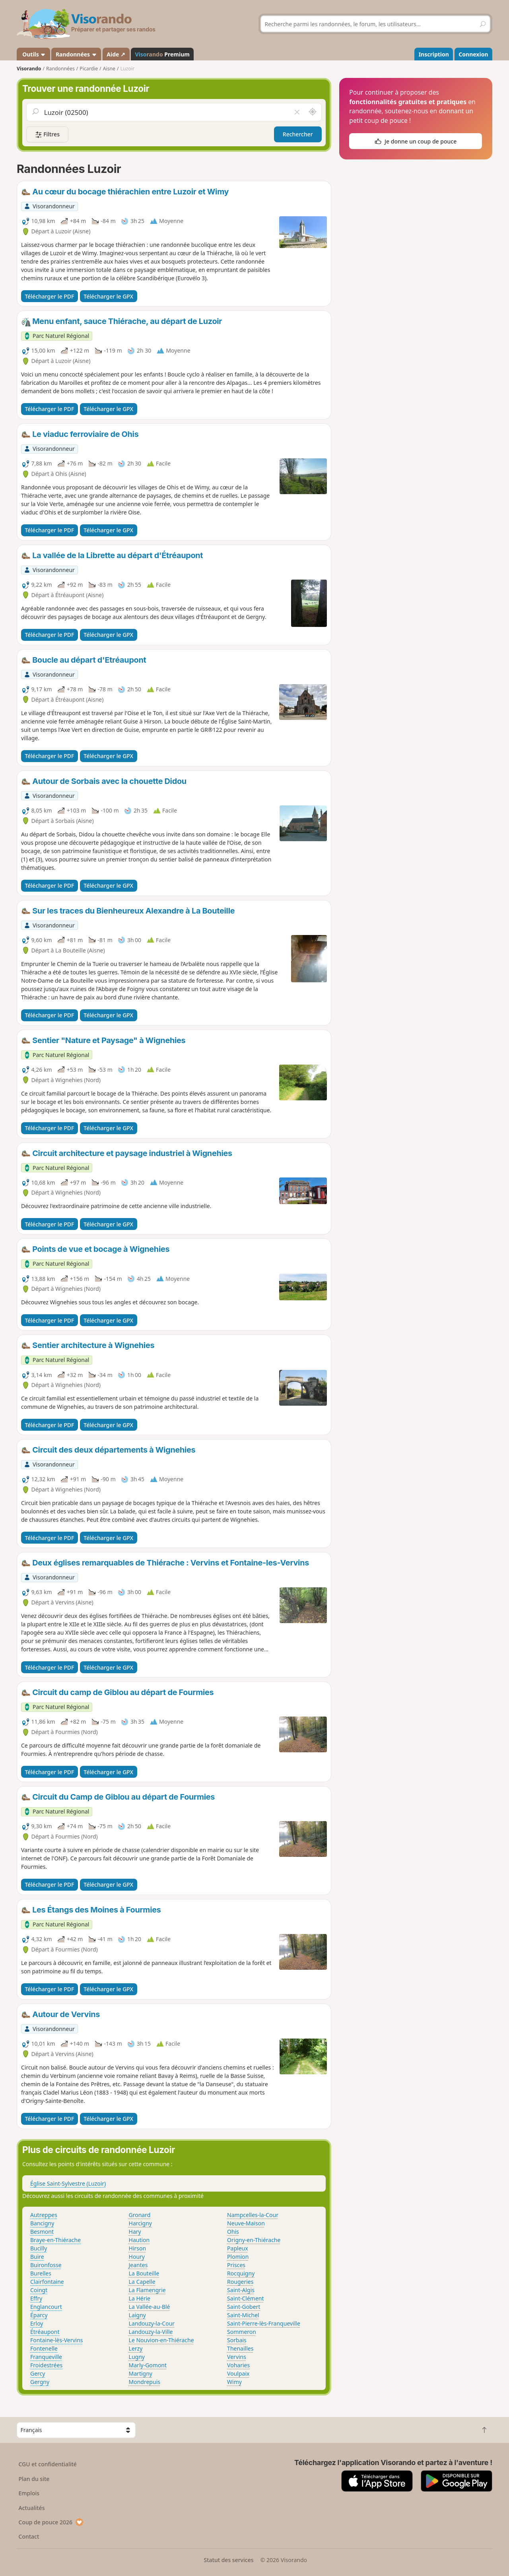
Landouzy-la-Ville (151, 2331)
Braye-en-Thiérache (55, 2240)
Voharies (238, 2365)
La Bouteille (144, 2273)
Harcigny (140, 2223)
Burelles (40, 2273)
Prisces (236, 2265)
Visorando (29, 68)
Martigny (140, 2373)
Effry (36, 2298)
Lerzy (136, 2348)
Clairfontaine (47, 2281)
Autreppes (43, 2215)
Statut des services (228, 2560)
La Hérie (139, 2298)
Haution (139, 2240)
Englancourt (46, 2306)
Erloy (36, 2323)
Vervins (236, 2357)
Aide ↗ (116, 54)
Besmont (42, 2231)
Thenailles (240, 2348)
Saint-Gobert (243, 2306)
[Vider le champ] (297, 112)
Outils (33, 54)
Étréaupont (45, 2331)
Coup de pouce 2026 (51, 2522)
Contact (29, 2536)
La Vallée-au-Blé (149, 2306)
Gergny (39, 2382)
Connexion (473, 54)
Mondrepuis (144, 2382)
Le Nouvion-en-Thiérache (161, 2340)
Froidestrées (46, 2365)
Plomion (238, 2256)
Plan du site (34, 2479)
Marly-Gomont (148, 2365)
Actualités (32, 2508)
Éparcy (39, 2315)
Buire (37, 2256)
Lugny (137, 2357)
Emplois (29, 2493)
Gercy (37, 2373)
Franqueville (46, 2357)
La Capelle (142, 2281)
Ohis (233, 2231)
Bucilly (38, 2248)
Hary (135, 2231)
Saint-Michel (243, 2315)
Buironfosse (46, 2265)
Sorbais (237, 2340)
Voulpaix (238, 2373)
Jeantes (138, 2265)
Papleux (237, 2248)
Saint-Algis (240, 2290)
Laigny (137, 2315)
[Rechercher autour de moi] (313, 112)
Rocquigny (240, 2273)
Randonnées (76, 54)
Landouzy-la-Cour (152, 2323)
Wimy (234, 2382)
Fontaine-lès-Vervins (56, 2340)
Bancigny (42, 2223)
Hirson (137, 2248)
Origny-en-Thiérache (253, 2240)
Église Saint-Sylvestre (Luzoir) (68, 2183)
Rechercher (298, 134)
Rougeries (240, 2281)
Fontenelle (44, 2348)
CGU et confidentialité (48, 2464)
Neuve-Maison (246, 2223)
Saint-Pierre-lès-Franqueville (263, 2323)
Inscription (434, 54)
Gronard (140, 2215)
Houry (137, 2256)
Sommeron (241, 2331)
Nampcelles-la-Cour (252, 2215)
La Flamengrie (147, 2290)
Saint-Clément (245, 2298)
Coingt (38, 2290)
